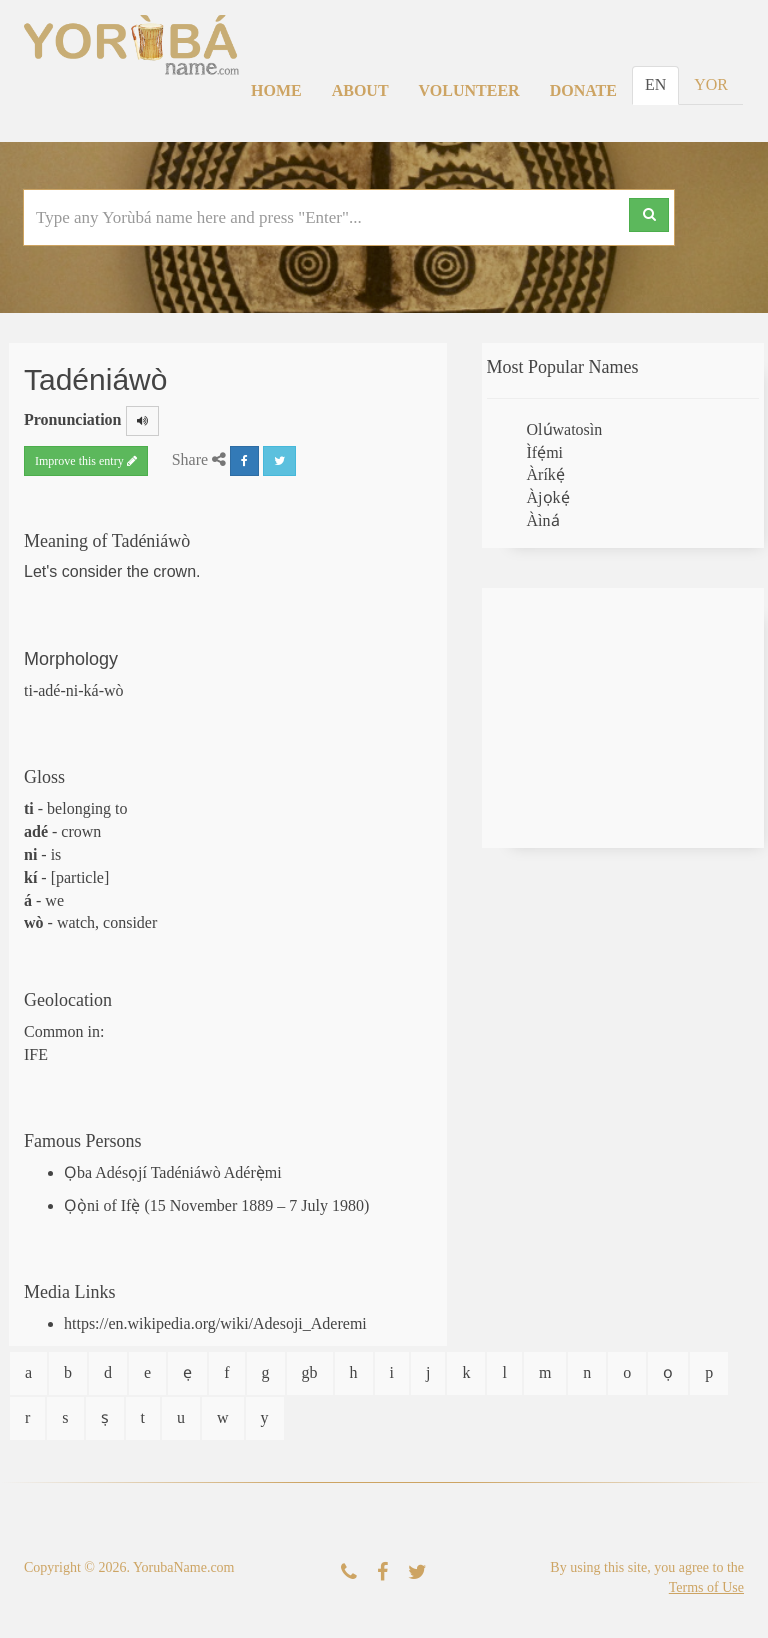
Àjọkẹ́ (548, 497)
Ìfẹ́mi (545, 452)
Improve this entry (86, 461)
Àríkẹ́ (546, 474)
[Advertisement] (623, 718)
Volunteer (469, 90)
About (360, 90)
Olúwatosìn (565, 429)
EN (655, 84)
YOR (711, 84)
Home (276, 90)
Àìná (543, 520)
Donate (583, 90)
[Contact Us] (349, 1572)
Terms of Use (706, 1587)
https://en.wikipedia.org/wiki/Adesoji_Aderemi (215, 1323)
